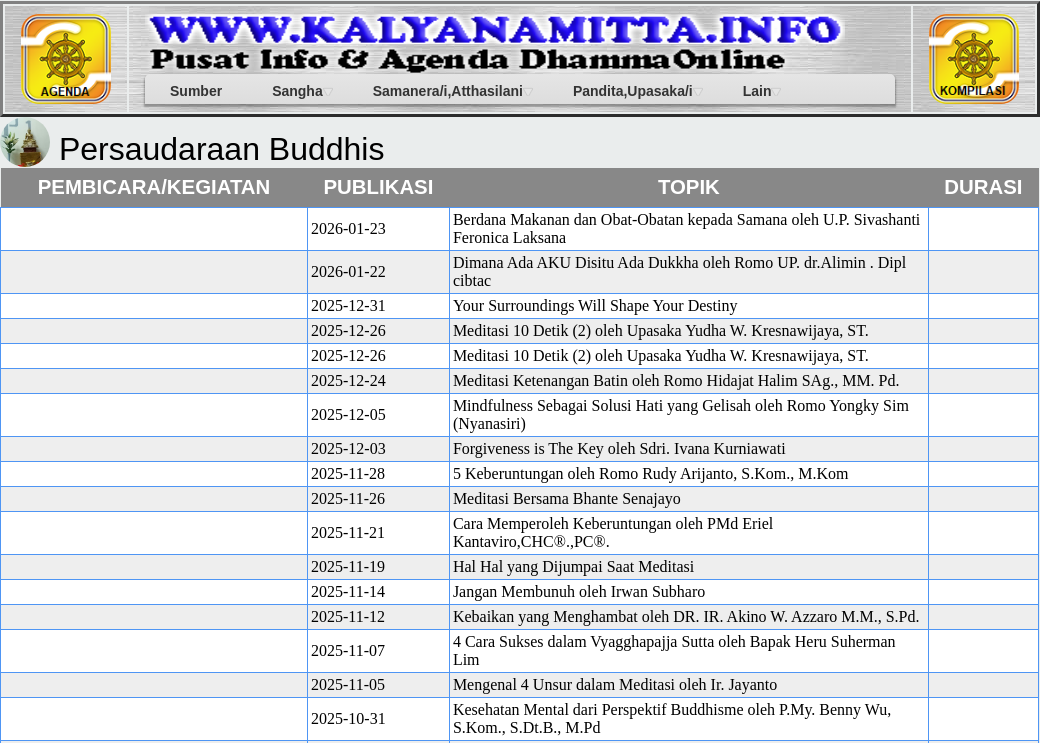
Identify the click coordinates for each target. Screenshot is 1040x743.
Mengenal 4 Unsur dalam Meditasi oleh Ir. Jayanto (615, 684)
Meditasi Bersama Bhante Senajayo (567, 498)
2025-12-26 (348, 330)
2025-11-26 (348, 498)
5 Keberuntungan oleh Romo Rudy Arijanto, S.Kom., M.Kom (651, 473)
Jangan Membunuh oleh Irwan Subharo (579, 591)
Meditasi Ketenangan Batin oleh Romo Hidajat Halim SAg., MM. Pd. (676, 380)
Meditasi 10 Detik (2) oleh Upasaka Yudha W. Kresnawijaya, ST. (661, 330)
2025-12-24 (348, 380)
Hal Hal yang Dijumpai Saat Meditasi (573, 566)
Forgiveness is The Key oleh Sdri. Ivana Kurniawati (619, 448)
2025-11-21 (348, 532)
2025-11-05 (348, 684)
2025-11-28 (348, 473)
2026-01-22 (348, 271)
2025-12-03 (348, 448)
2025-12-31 (348, 305)
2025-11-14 (348, 591)
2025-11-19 (348, 566)
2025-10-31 (348, 718)
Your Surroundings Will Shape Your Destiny (595, 305)
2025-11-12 (348, 616)
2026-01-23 (348, 228)
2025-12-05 (348, 414)
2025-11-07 (348, 650)
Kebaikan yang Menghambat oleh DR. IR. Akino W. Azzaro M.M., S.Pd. (686, 616)
